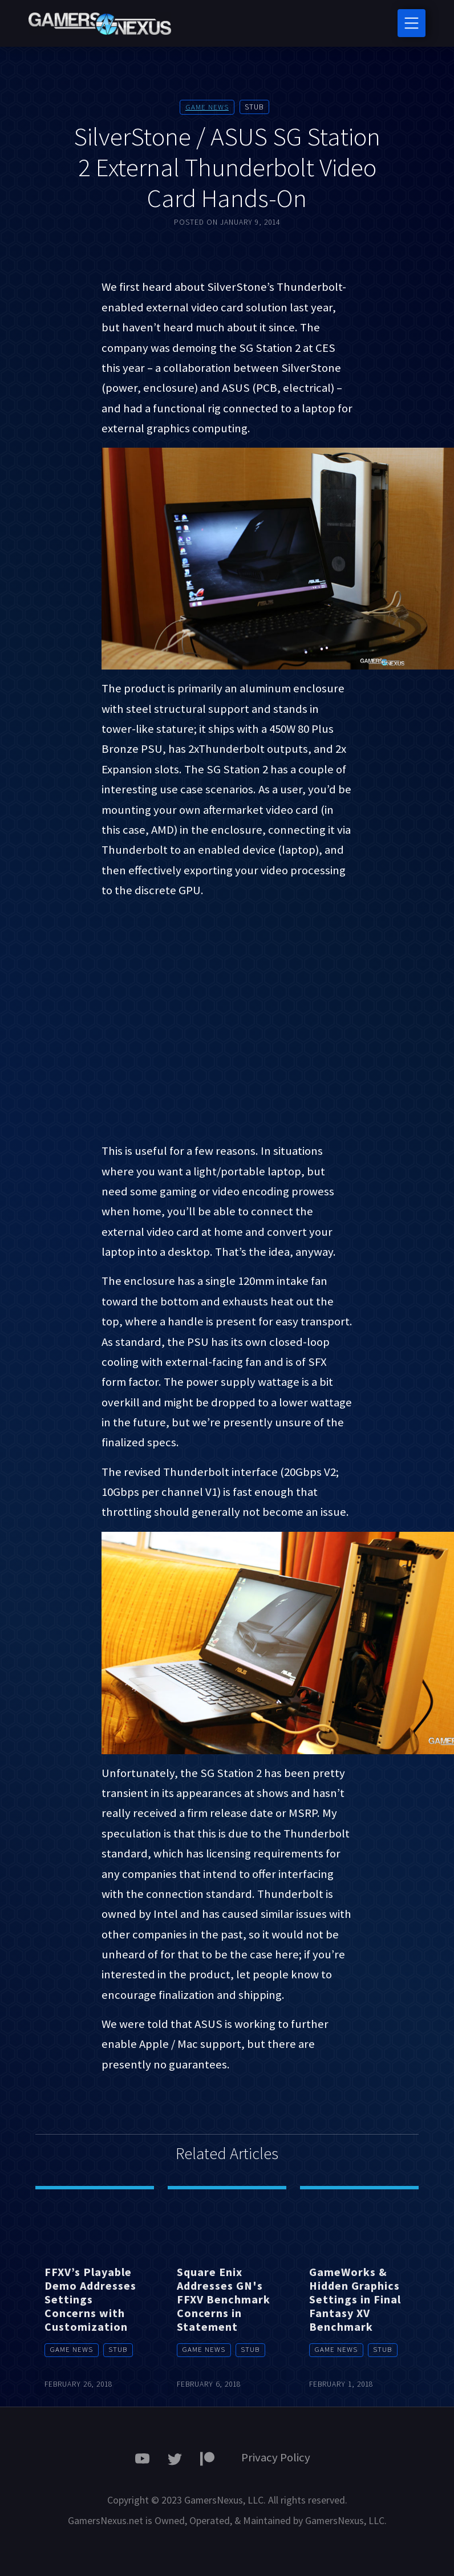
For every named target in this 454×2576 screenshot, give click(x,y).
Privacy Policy (275, 2457)
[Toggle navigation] (411, 23)
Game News (207, 107)
